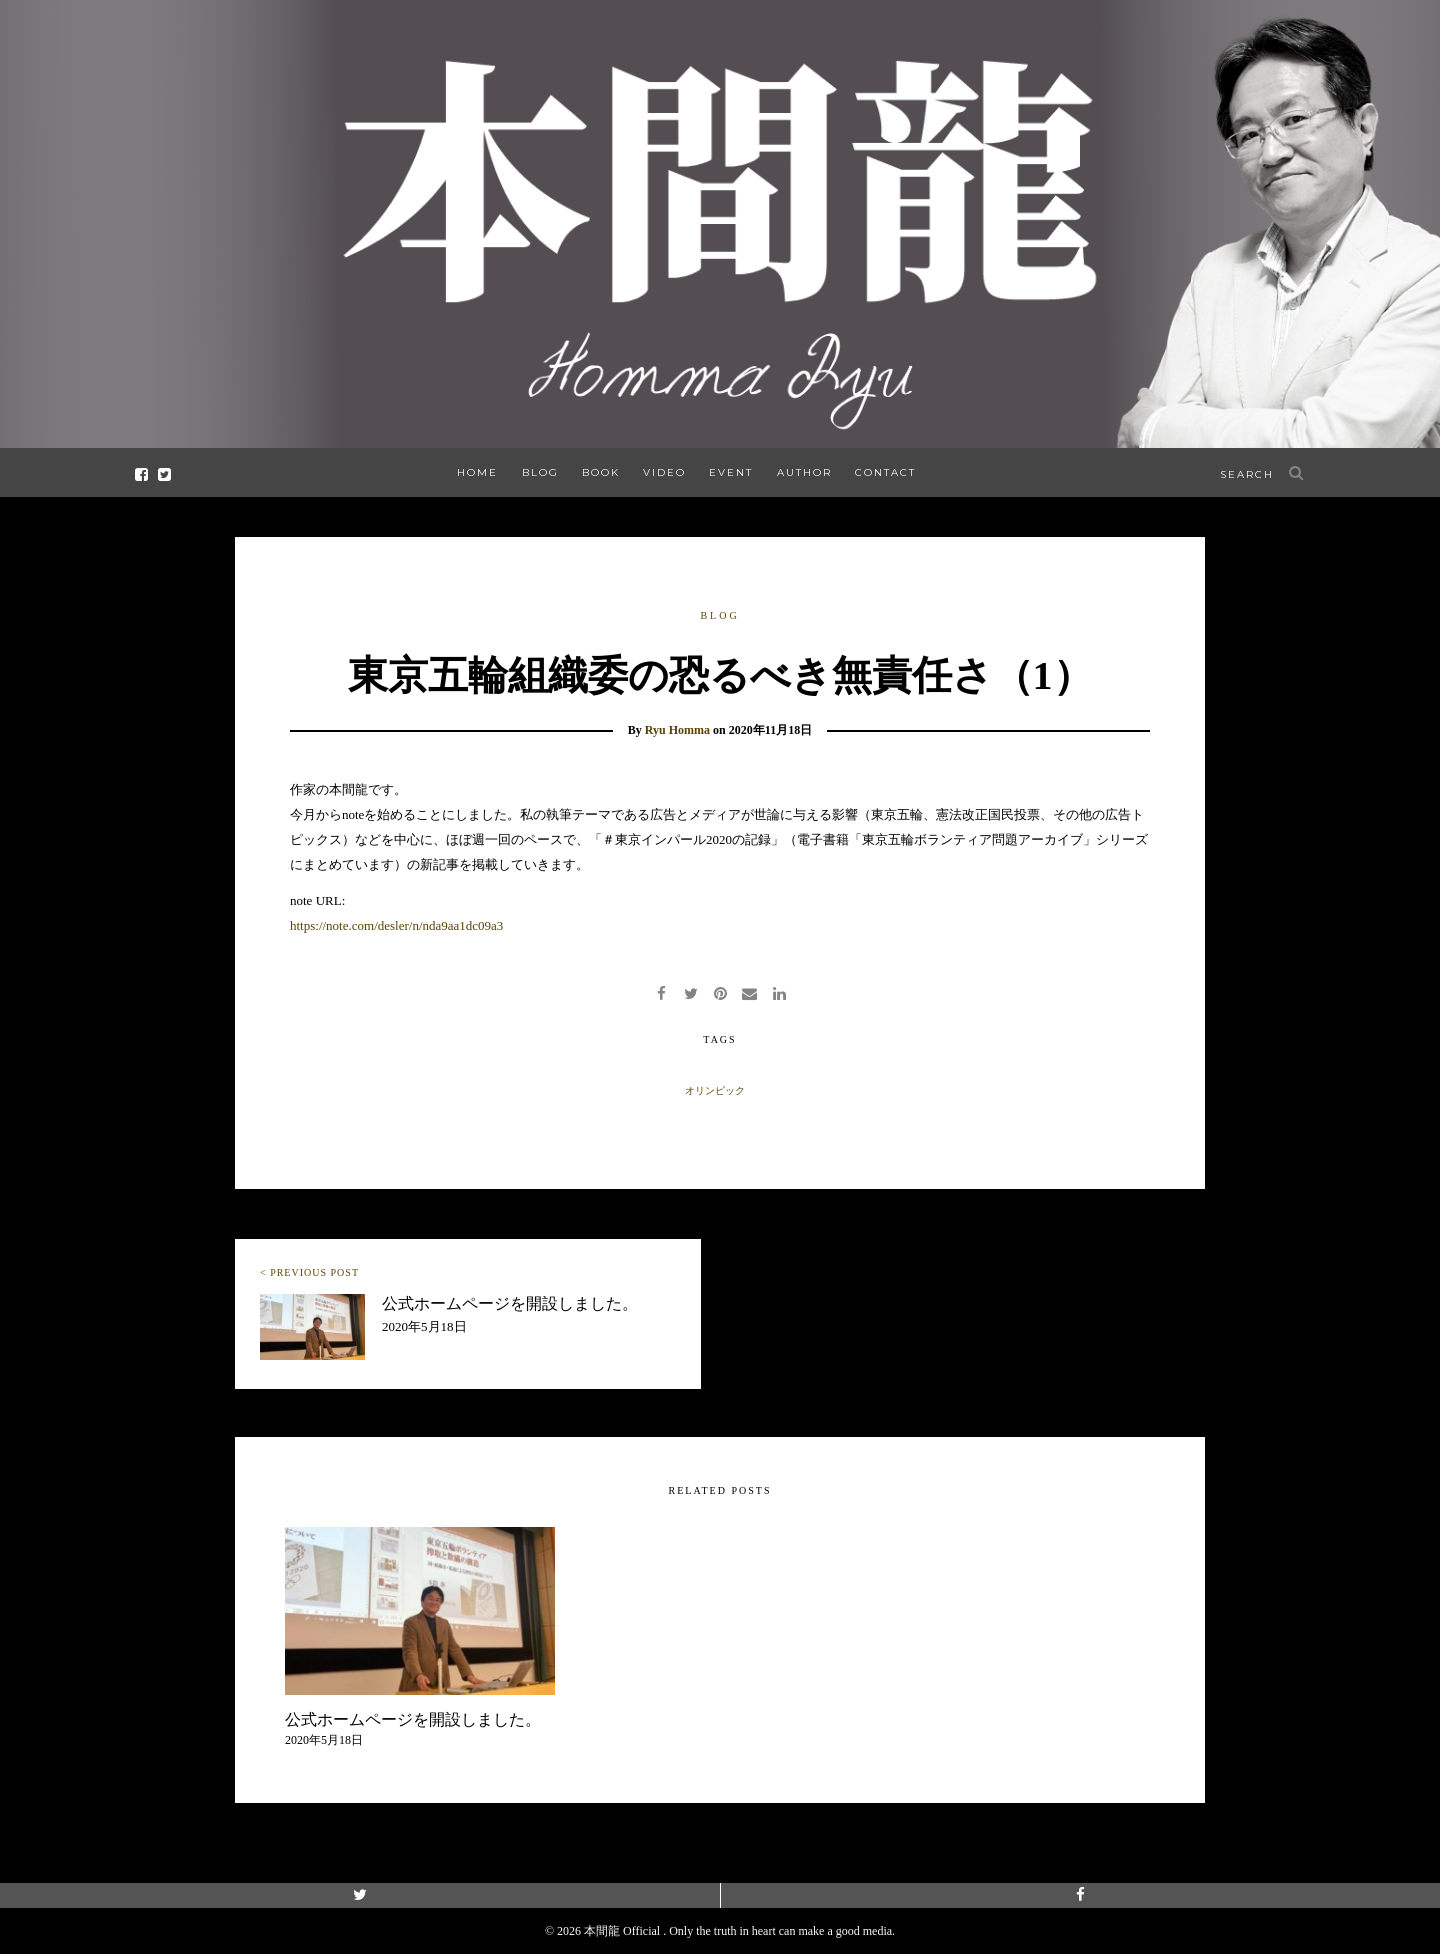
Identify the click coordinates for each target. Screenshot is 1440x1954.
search (1247, 474)
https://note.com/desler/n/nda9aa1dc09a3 (396, 925)
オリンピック (715, 1090)
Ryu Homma (677, 730)
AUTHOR (804, 472)
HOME (477, 472)
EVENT (731, 472)
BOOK (601, 472)
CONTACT (885, 472)
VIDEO (664, 472)
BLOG (540, 472)
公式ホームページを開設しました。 (510, 1303)
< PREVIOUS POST (309, 1272)
